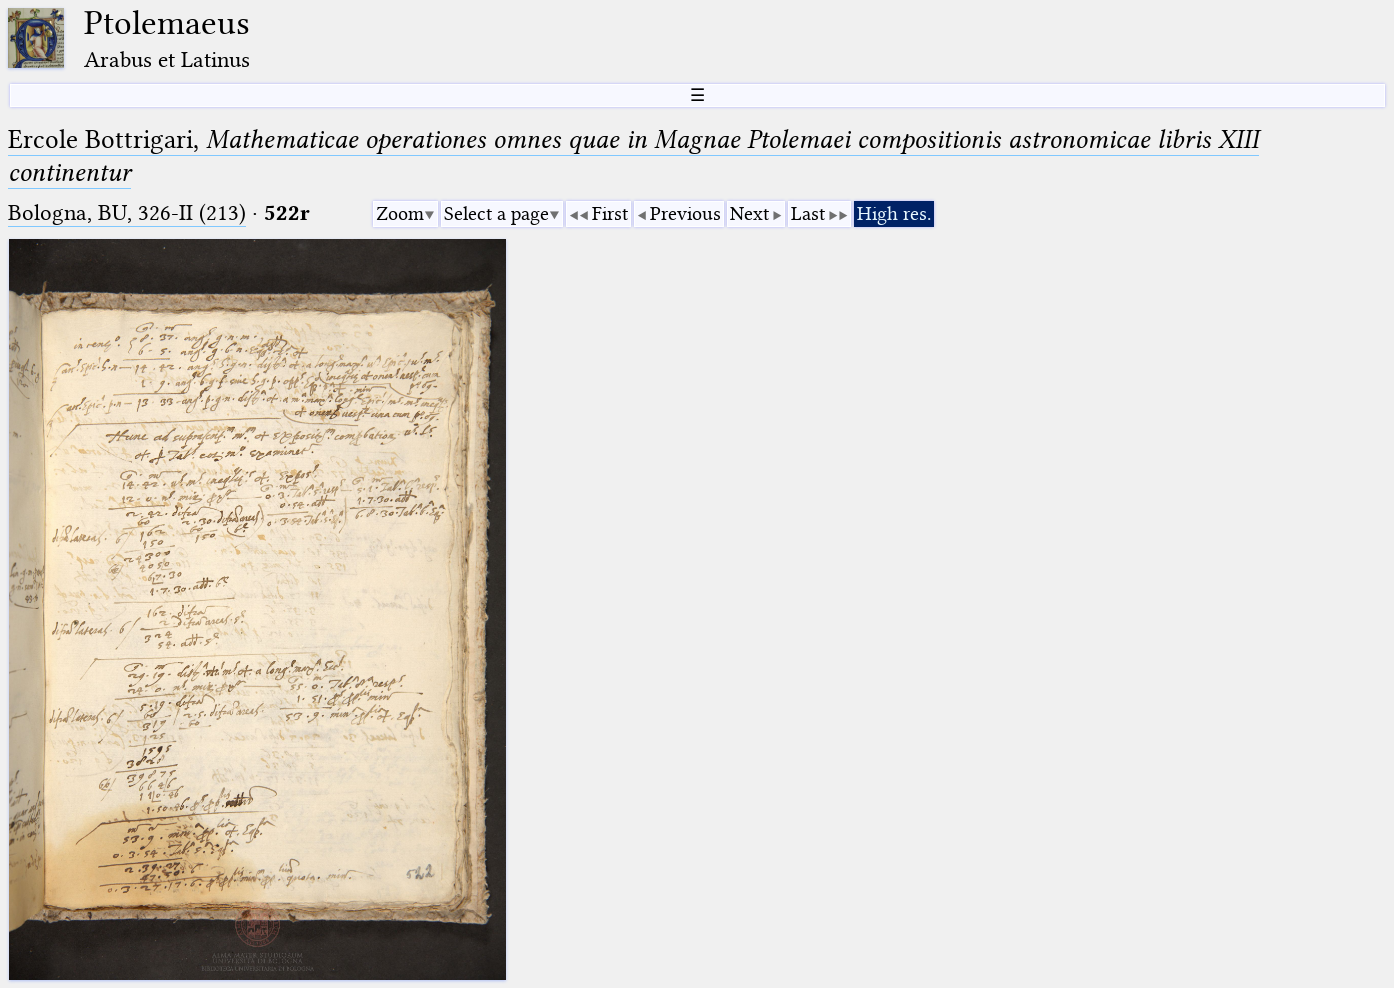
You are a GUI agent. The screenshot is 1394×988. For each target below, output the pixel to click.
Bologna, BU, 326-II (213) (127, 212)
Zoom (400, 213)
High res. (894, 213)
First (610, 213)
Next (749, 213)
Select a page (496, 213)
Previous (685, 213)
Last (808, 213)
